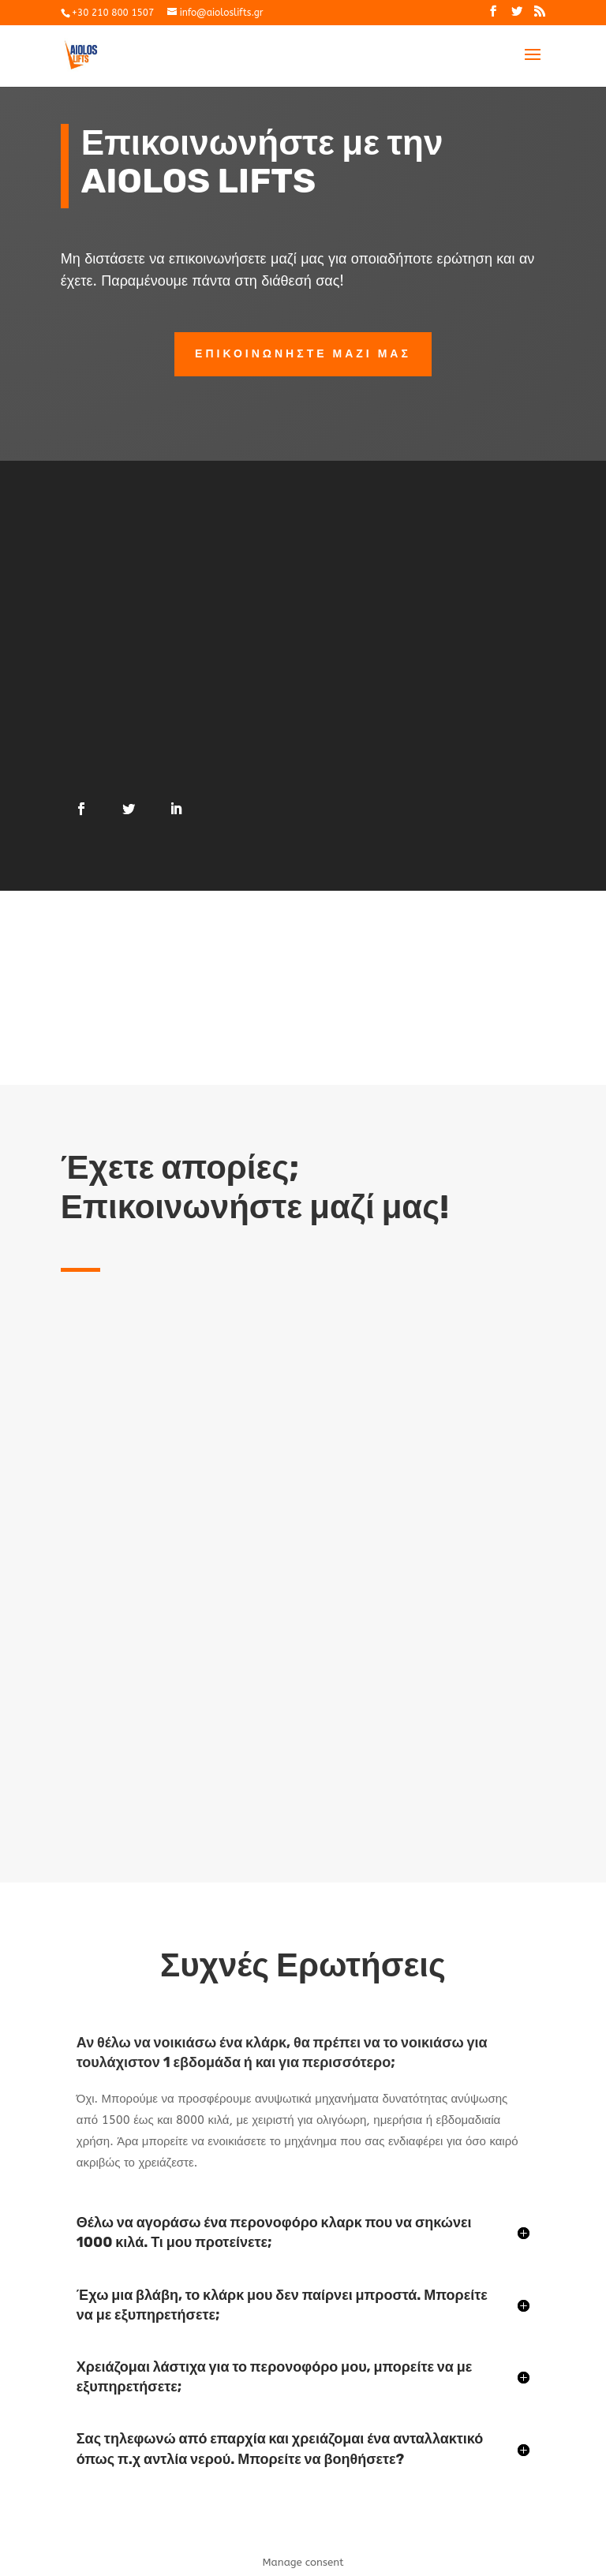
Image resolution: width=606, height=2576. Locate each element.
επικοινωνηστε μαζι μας (303, 354)
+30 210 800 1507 (113, 12)
